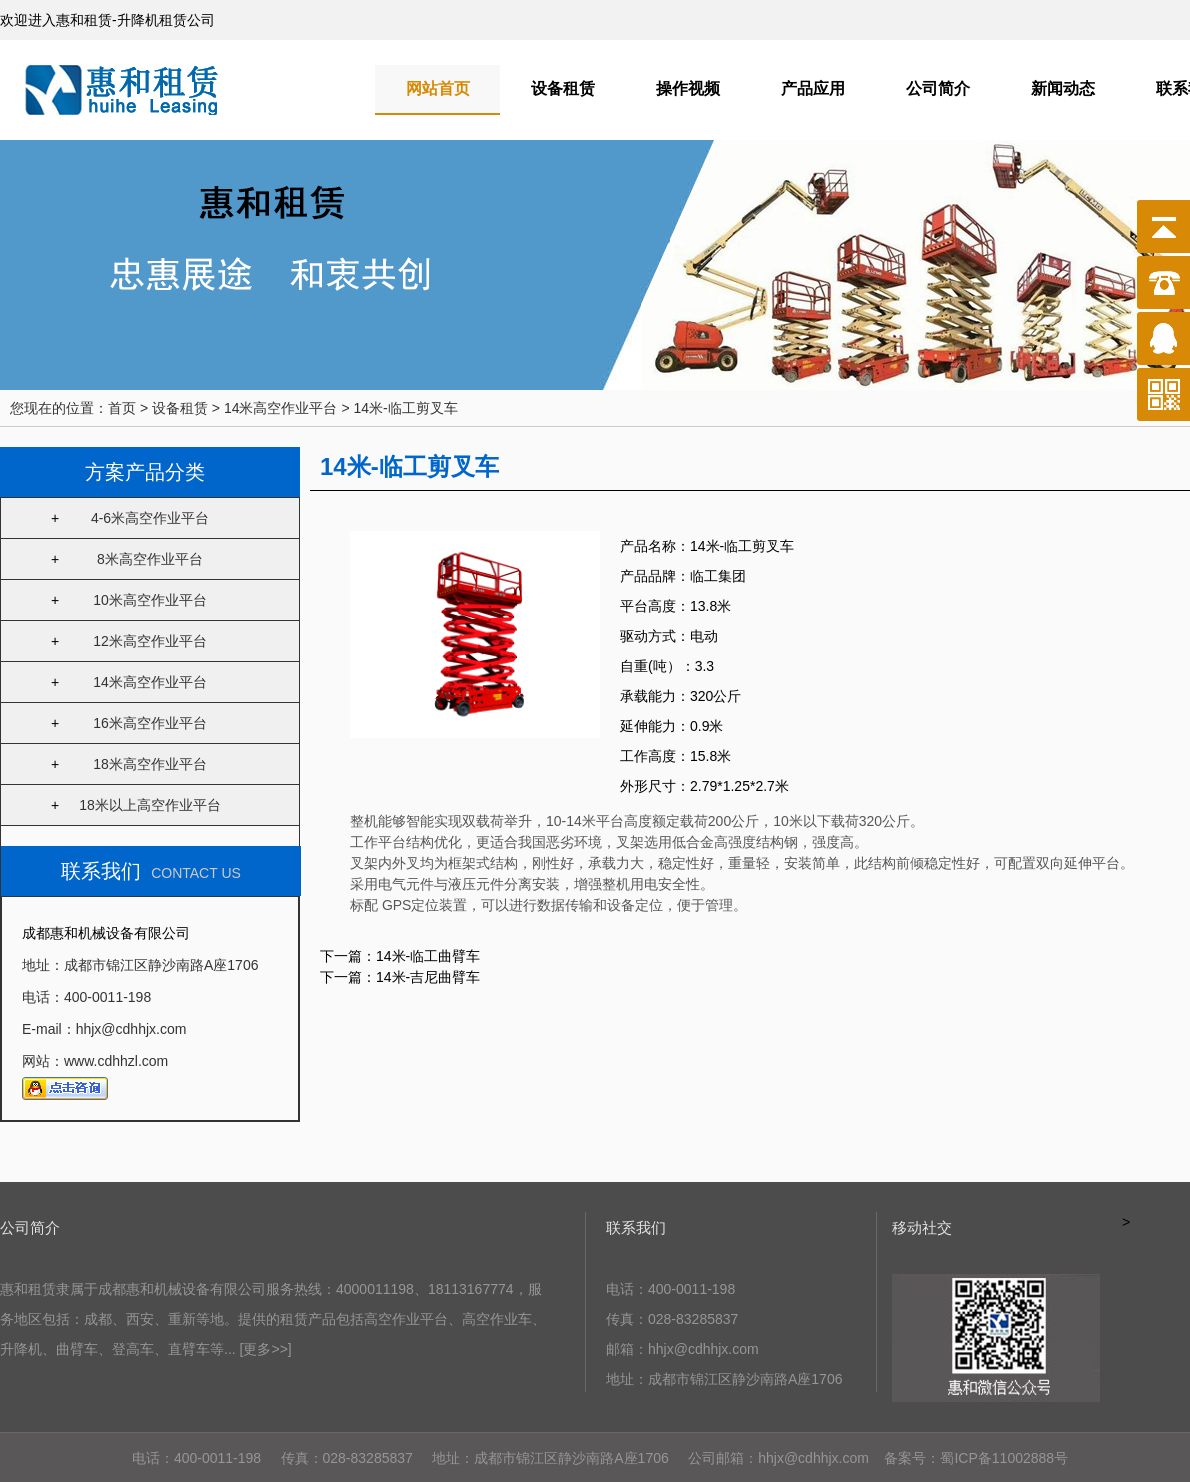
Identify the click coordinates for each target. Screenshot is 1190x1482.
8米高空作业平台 (150, 559)
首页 (122, 408)
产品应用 (813, 88)
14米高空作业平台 (150, 682)
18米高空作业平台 (150, 764)
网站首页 (438, 88)
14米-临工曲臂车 (428, 956)
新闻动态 (1063, 88)
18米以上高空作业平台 (150, 805)
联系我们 (636, 1227)
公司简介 (938, 88)
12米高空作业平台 (150, 641)
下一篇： (348, 977)
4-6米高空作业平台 (150, 518)
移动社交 (922, 1227)
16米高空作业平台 (150, 723)
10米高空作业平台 (150, 600)
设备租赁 (563, 88)
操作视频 (688, 88)
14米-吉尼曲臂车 (428, 977)
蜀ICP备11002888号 (1004, 1458)
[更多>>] (266, 1349)
